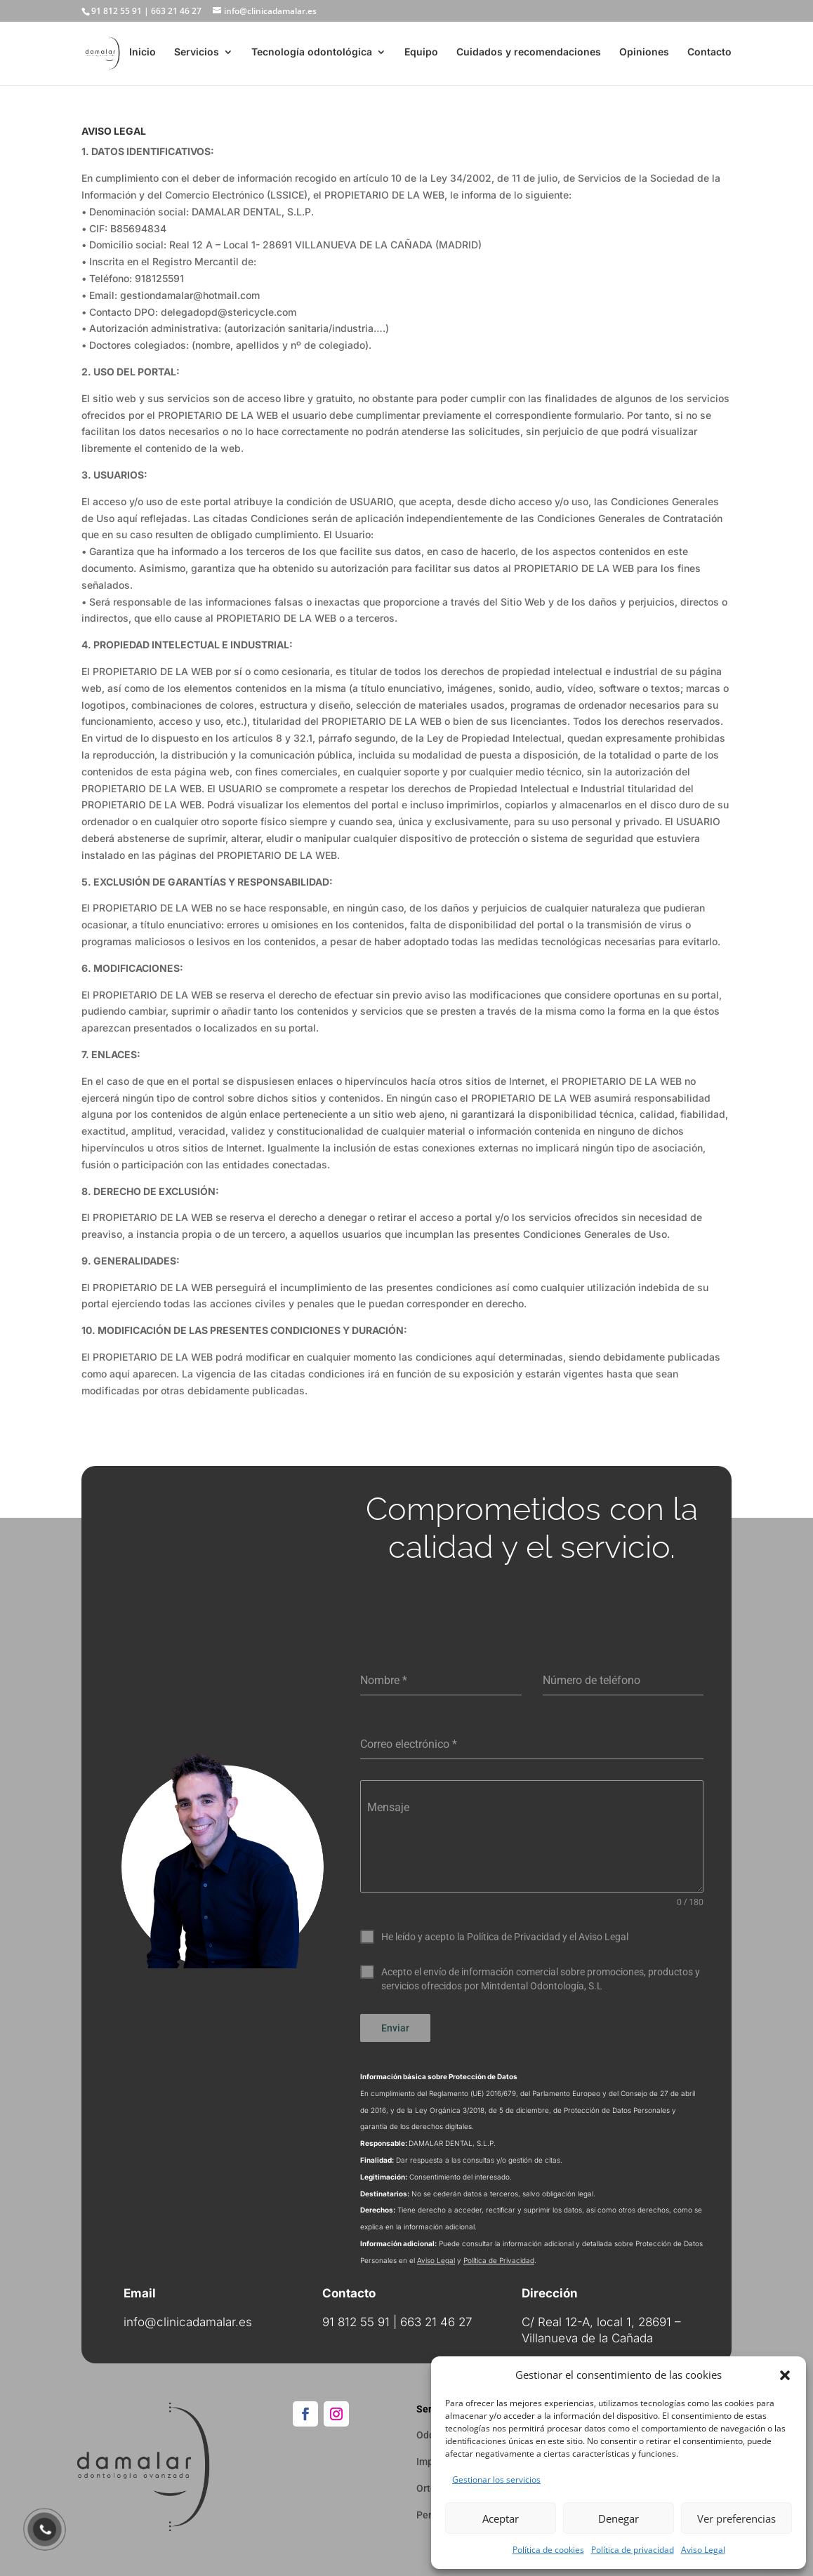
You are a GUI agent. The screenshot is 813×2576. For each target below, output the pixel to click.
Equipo (421, 54)
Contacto (709, 54)
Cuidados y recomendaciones (528, 54)
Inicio (142, 54)
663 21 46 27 (176, 11)
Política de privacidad (632, 2550)
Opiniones (644, 54)
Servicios (196, 54)
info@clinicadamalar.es (188, 2316)
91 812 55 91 (116, 11)
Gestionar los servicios (496, 2479)
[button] (785, 2375)
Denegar (618, 2518)
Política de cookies (548, 2550)
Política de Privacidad (498, 2254)
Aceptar (500, 2518)
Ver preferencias (736, 2518)
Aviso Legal (703, 2550)
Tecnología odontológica (311, 54)
